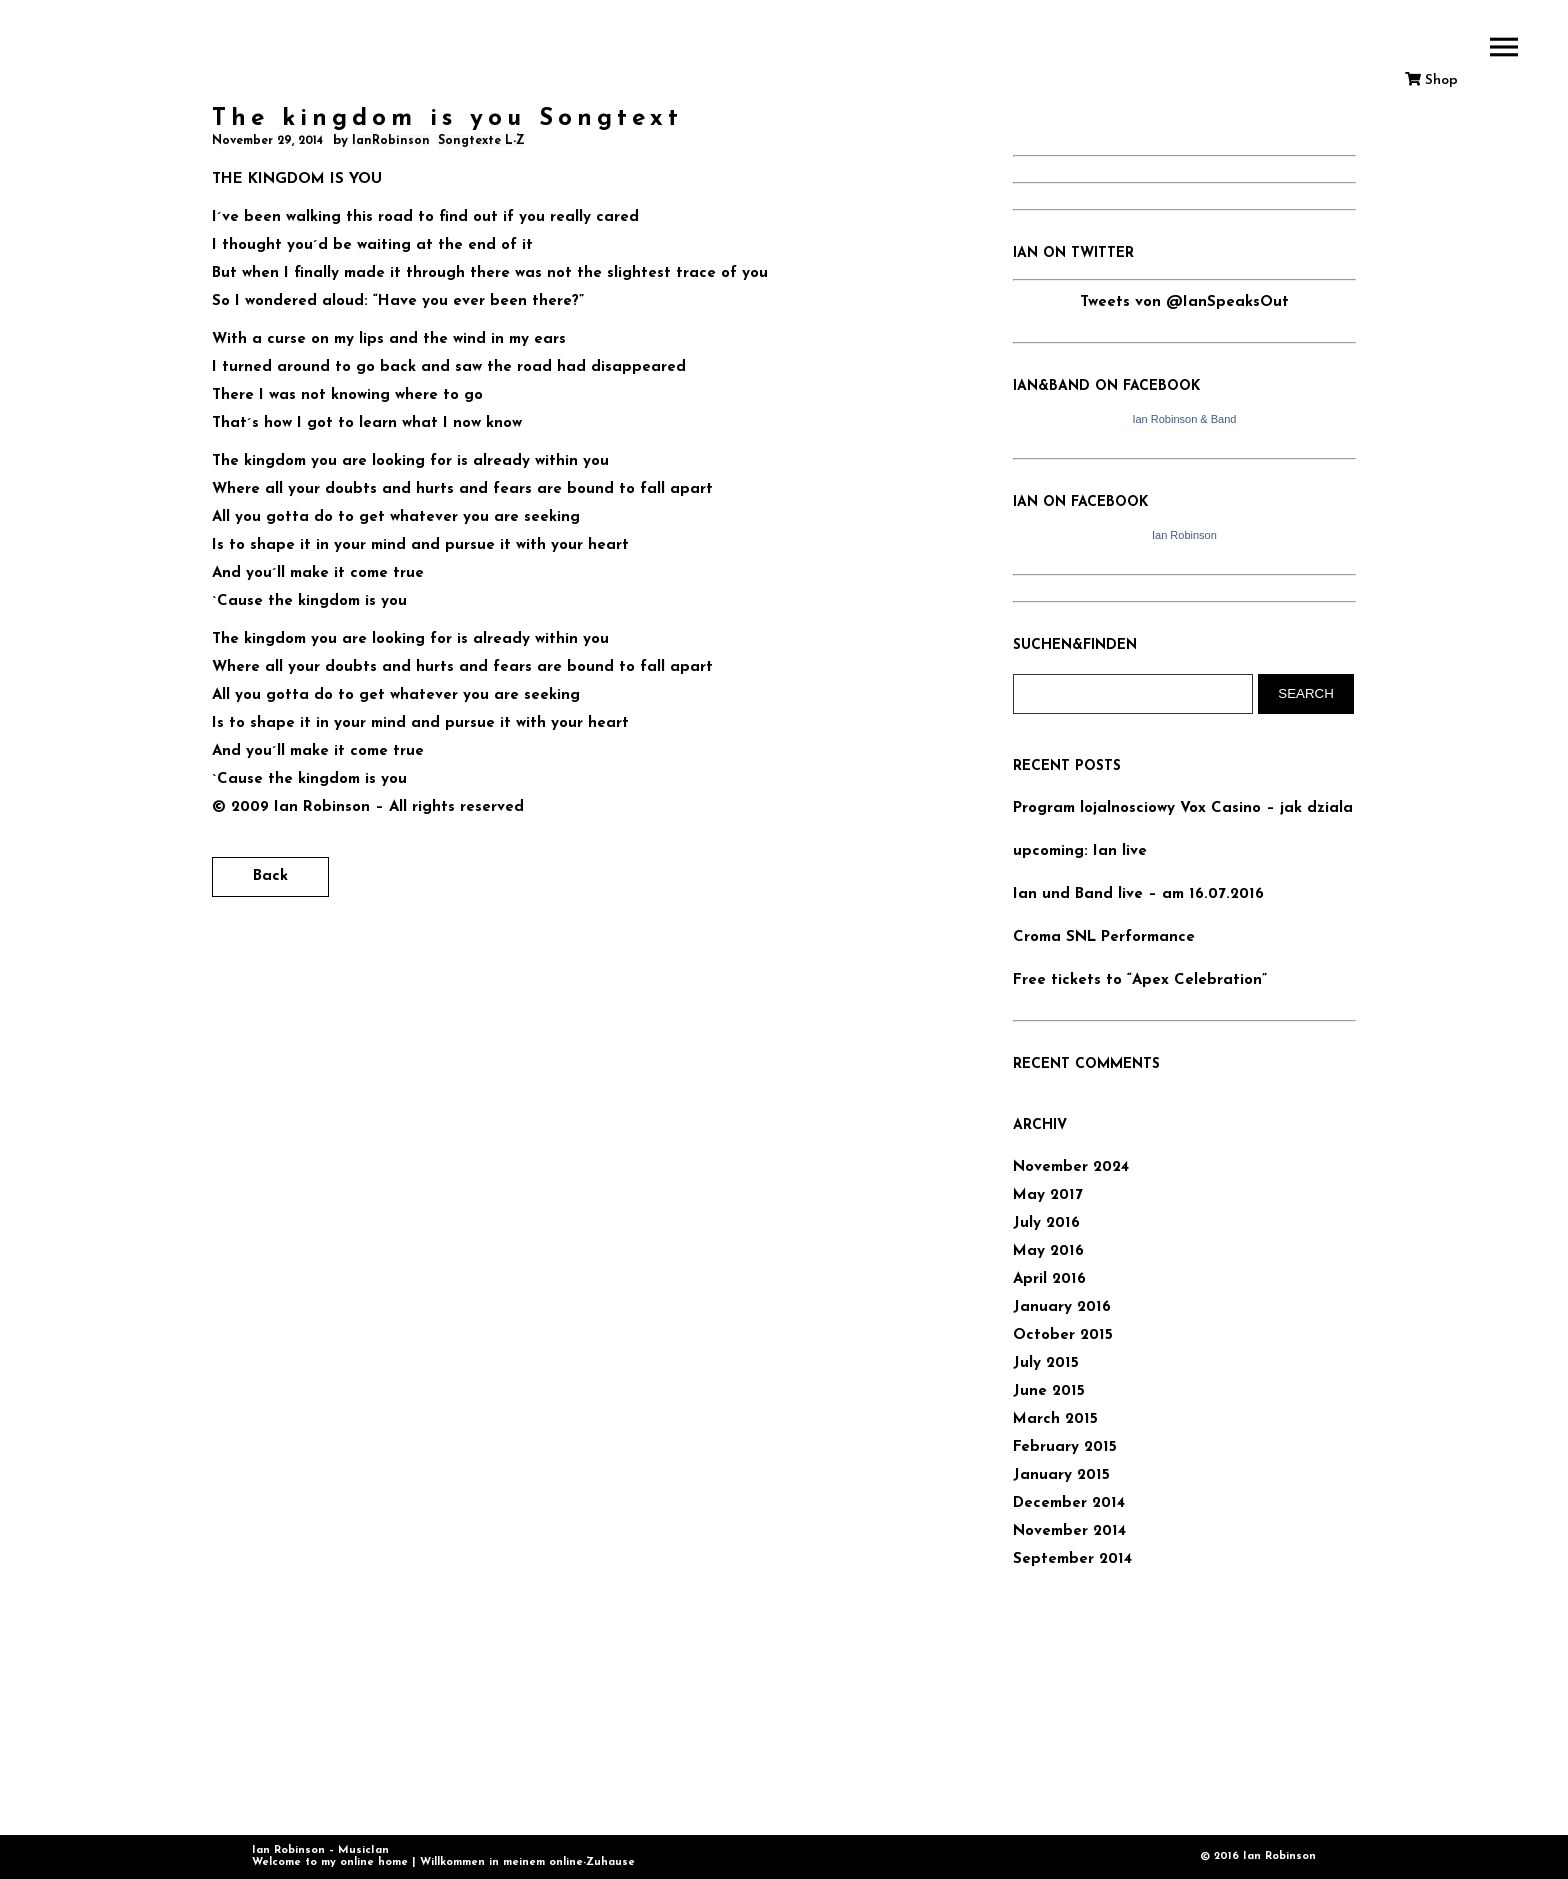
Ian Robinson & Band (1184, 419)
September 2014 (1072, 1559)
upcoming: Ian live (1080, 851)
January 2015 (1061, 1475)
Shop (1431, 80)
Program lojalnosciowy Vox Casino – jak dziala (1183, 808)
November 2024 (1071, 1167)
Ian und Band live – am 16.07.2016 (1138, 894)
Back (270, 876)
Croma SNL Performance (1104, 937)
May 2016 (1048, 1251)
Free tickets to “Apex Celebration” (1140, 980)
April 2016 (1049, 1279)
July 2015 (1046, 1363)
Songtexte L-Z (481, 141)
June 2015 (1049, 1391)
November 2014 (1069, 1531)
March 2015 (1055, 1419)
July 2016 (1046, 1223)
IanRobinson (391, 141)
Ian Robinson (1184, 535)
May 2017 (1048, 1195)
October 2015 (1063, 1335)
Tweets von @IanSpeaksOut (1184, 302)
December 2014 (1069, 1503)
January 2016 (1062, 1307)
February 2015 (1065, 1447)
